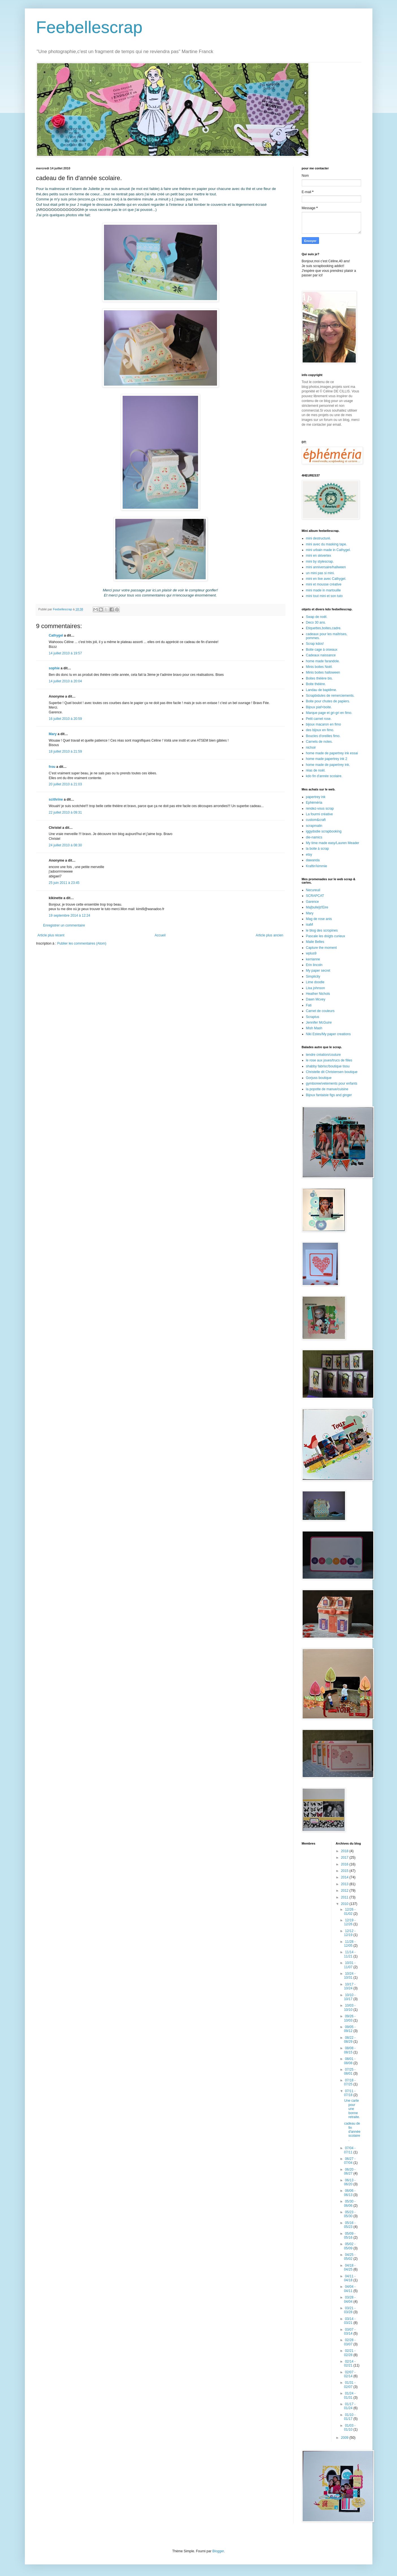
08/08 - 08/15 (349, 2050)
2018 (345, 1851)
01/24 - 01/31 (349, 2395)
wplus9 (311, 953)
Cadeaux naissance (321, 655)
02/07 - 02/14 (349, 2374)
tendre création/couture (323, 1055)
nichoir (311, 748)
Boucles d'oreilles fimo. (323, 736)
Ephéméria (314, 803)
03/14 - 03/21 (349, 2321)
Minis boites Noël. (319, 667)
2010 (345, 1904)
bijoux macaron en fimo (323, 724)
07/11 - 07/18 (349, 2093)
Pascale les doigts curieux (325, 936)
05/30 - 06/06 (349, 2203)
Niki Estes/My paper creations (328, 1034)
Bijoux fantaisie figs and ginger (329, 1095)
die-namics (314, 837)
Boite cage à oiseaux (321, 650)
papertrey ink (316, 797)
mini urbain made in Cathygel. (328, 550)
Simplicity (313, 976)
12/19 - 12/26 (349, 1922)
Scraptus (312, 1017)
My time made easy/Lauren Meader (332, 843)
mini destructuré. (318, 538)
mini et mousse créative (324, 584)
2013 (345, 1884)
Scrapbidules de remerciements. (330, 696)
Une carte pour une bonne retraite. (352, 2109)
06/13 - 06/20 (349, 2182)
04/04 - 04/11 (349, 2289)
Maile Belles (315, 942)
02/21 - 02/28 (349, 2353)
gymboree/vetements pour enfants (331, 1083)
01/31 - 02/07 (349, 2385)
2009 (345, 2438)
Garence (312, 902)
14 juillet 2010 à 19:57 (65, 653)
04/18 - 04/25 (349, 2267)
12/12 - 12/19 (349, 1933)
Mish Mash (314, 1028)
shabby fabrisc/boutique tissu (328, 1066)
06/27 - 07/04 (349, 2161)
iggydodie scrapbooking (324, 831)
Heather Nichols (318, 994)
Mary (53, 734)
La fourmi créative (319, 814)
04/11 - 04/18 (349, 2278)
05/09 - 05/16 (349, 2235)
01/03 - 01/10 (349, 2427)
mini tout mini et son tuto (324, 596)
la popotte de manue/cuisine (327, 1089)
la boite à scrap (317, 849)
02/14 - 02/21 (349, 2363)
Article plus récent (51, 935)
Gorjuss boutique (319, 1078)
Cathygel (56, 635)
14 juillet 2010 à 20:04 (65, 681)
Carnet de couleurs (320, 1011)
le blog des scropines (322, 930)
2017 (345, 1858)
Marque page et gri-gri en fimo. (329, 713)
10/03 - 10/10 (349, 2007)
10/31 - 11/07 (349, 1965)
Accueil (160, 935)
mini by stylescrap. (320, 561)
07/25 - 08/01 (349, 2071)
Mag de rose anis (319, 919)
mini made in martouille (323, 590)
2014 (345, 1877)
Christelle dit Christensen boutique (332, 1072)
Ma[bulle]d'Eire (317, 907)
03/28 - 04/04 (349, 2299)
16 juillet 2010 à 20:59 (65, 719)
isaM (309, 925)
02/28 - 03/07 (349, 2342)
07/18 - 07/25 (349, 2082)
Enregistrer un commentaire (64, 925)
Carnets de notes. (319, 742)
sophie (54, 668)
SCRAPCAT (315, 896)
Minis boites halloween (323, 672)
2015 (345, 1871)
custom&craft (316, 820)
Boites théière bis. (319, 678)
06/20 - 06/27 (349, 2171)
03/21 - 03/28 (349, 2310)
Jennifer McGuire (319, 1022)
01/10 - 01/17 (349, 2417)
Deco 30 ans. (316, 622)
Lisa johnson (315, 988)
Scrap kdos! (315, 644)
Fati (309, 1005)
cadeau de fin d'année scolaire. (352, 2131)
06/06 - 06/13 (349, 2193)
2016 (345, 1864)
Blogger (218, 2551)
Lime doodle (315, 982)
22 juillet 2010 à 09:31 (65, 812)
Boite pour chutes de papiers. (328, 701)
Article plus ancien (269, 935)
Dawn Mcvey (316, 999)
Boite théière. (316, 684)
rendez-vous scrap (320, 808)
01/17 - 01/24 (349, 2406)
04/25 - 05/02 (349, 2257)
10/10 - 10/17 (349, 1997)
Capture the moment (321, 948)
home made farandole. (323, 661)
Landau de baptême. (321, 690)
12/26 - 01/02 (349, 1911)
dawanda (313, 860)
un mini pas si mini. (320, 573)
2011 (345, 1897)
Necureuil (313, 890)
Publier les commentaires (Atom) (81, 943)
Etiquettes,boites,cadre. (323, 628)
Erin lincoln (314, 965)
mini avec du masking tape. (326, 544)
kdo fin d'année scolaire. (324, 776)
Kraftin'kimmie (316, 866)
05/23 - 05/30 (349, 2214)
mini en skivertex (318, 556)
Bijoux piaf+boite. (319, 707)
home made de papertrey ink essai (332, 753)
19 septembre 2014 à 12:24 (69, 915)
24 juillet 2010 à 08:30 (65, 845)
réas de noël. (316, 770)
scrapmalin (314, 826)
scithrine (56, 799)
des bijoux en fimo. (320, 730)
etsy (309, 855)
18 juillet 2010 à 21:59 (65, 751)
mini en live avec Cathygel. (326, 579)
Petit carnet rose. (319, 719)
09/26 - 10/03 (349, 2018)
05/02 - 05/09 (349, 2246)
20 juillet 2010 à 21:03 (65, 784)
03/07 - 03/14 (349, 2331)
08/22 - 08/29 (349, 2040)
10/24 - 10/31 (349, 1975)
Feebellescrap (89, 27)
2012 (345, 1891)
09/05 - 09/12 (349, 2029)
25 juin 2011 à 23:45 (64, 883)
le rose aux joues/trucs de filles (329, 1060)
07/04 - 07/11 (349, 2150)
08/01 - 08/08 (349, 2061)
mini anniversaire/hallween (326, 567)
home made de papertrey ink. (328, 765)
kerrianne (313, 959)
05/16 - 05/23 (349, 2225)
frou (52, 767)
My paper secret (318, 971)
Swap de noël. (316, 617)
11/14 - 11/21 (349, 1954)
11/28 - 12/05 (349, 1944)
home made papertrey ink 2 (326, 759)
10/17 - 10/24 (349, 1986)
